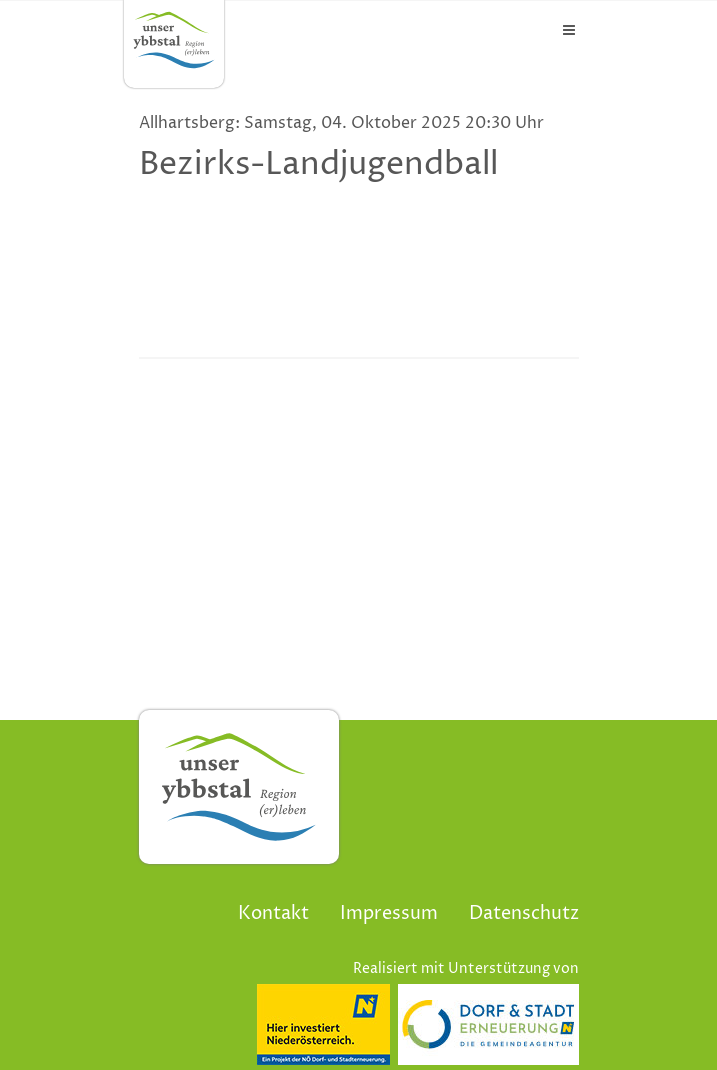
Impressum (389, 913)
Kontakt (273, 913)
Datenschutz (524, 913)
